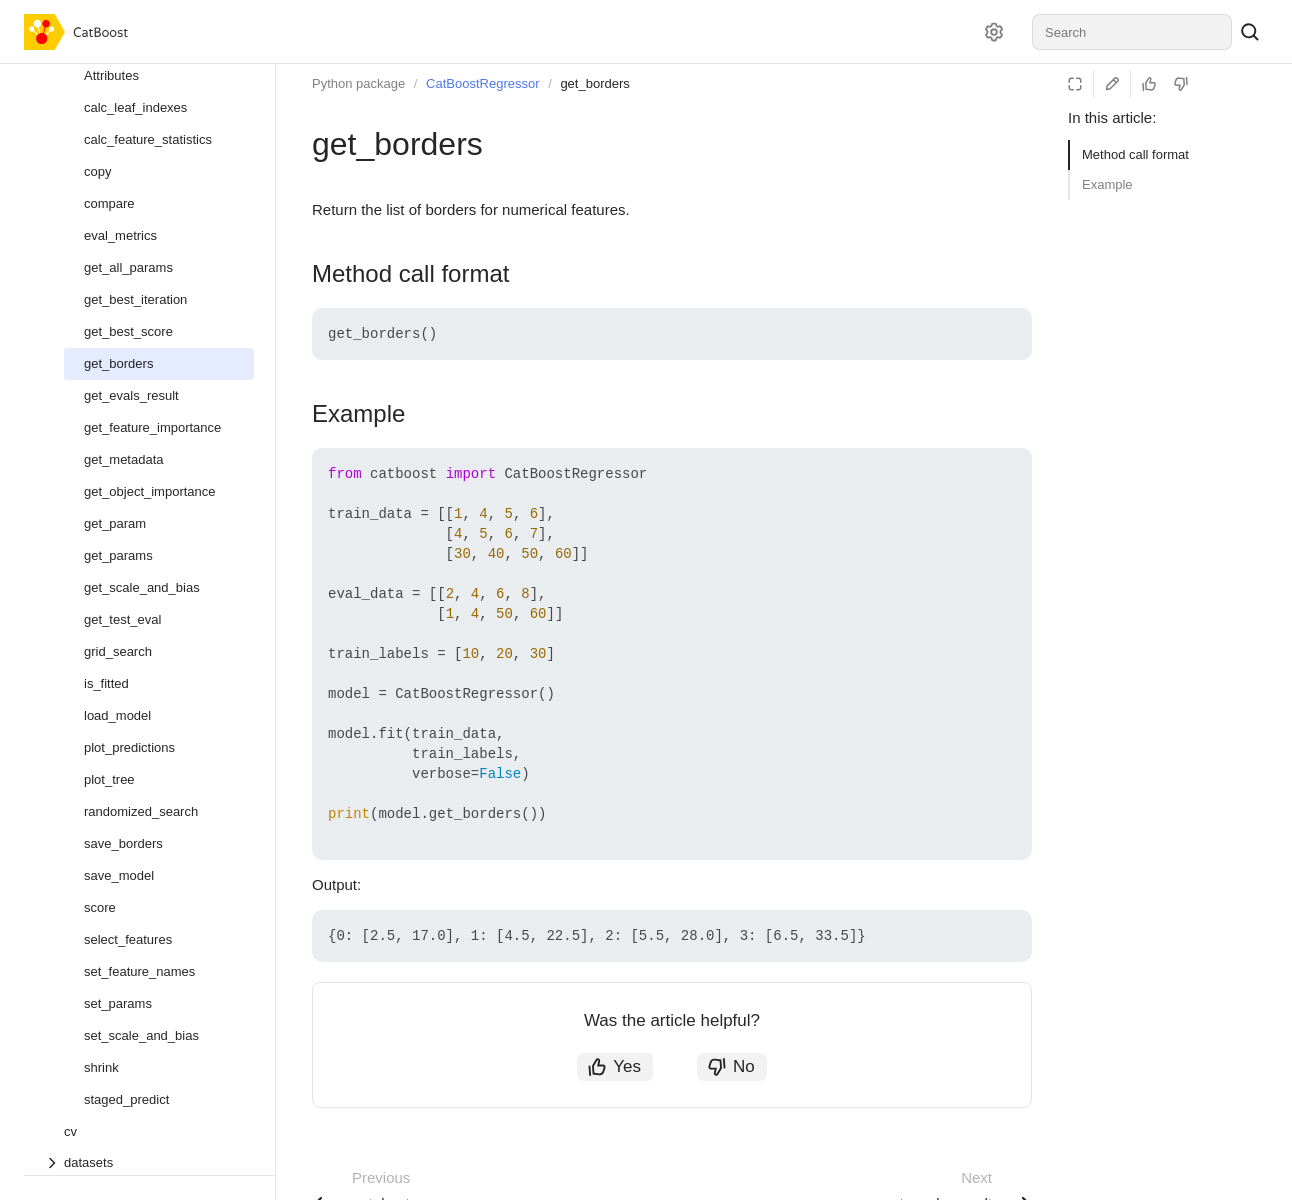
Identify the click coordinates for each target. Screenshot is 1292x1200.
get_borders (594, 83)
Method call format (1135, 154)
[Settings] (994, 32)
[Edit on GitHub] (1112, 84)
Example (1107, 184)
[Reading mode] (1075, 84)
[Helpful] (1149, 84)
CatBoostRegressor (482, 83)
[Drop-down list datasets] (149, 1162)
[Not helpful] (1181, 84)
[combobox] (1132, 32)
